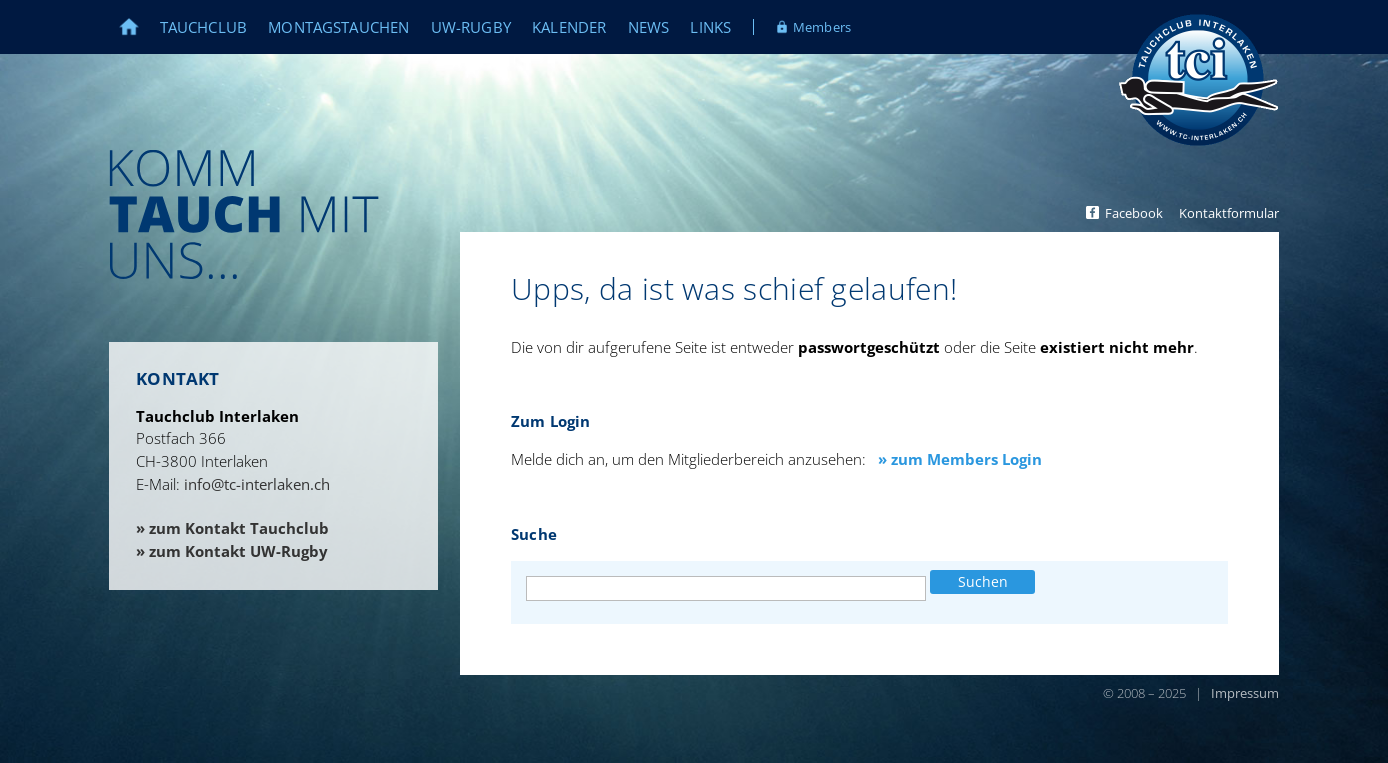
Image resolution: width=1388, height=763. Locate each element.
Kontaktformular (1229, 213)
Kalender (569, 27)
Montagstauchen (338, 27)
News (649, 27)
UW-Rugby (471, 27)
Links (710, 27)
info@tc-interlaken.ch (257, 484)
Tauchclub (203, 27)
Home (139, 27)
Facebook (1134, 213)
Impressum (1245, 693)
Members (822, 27)
